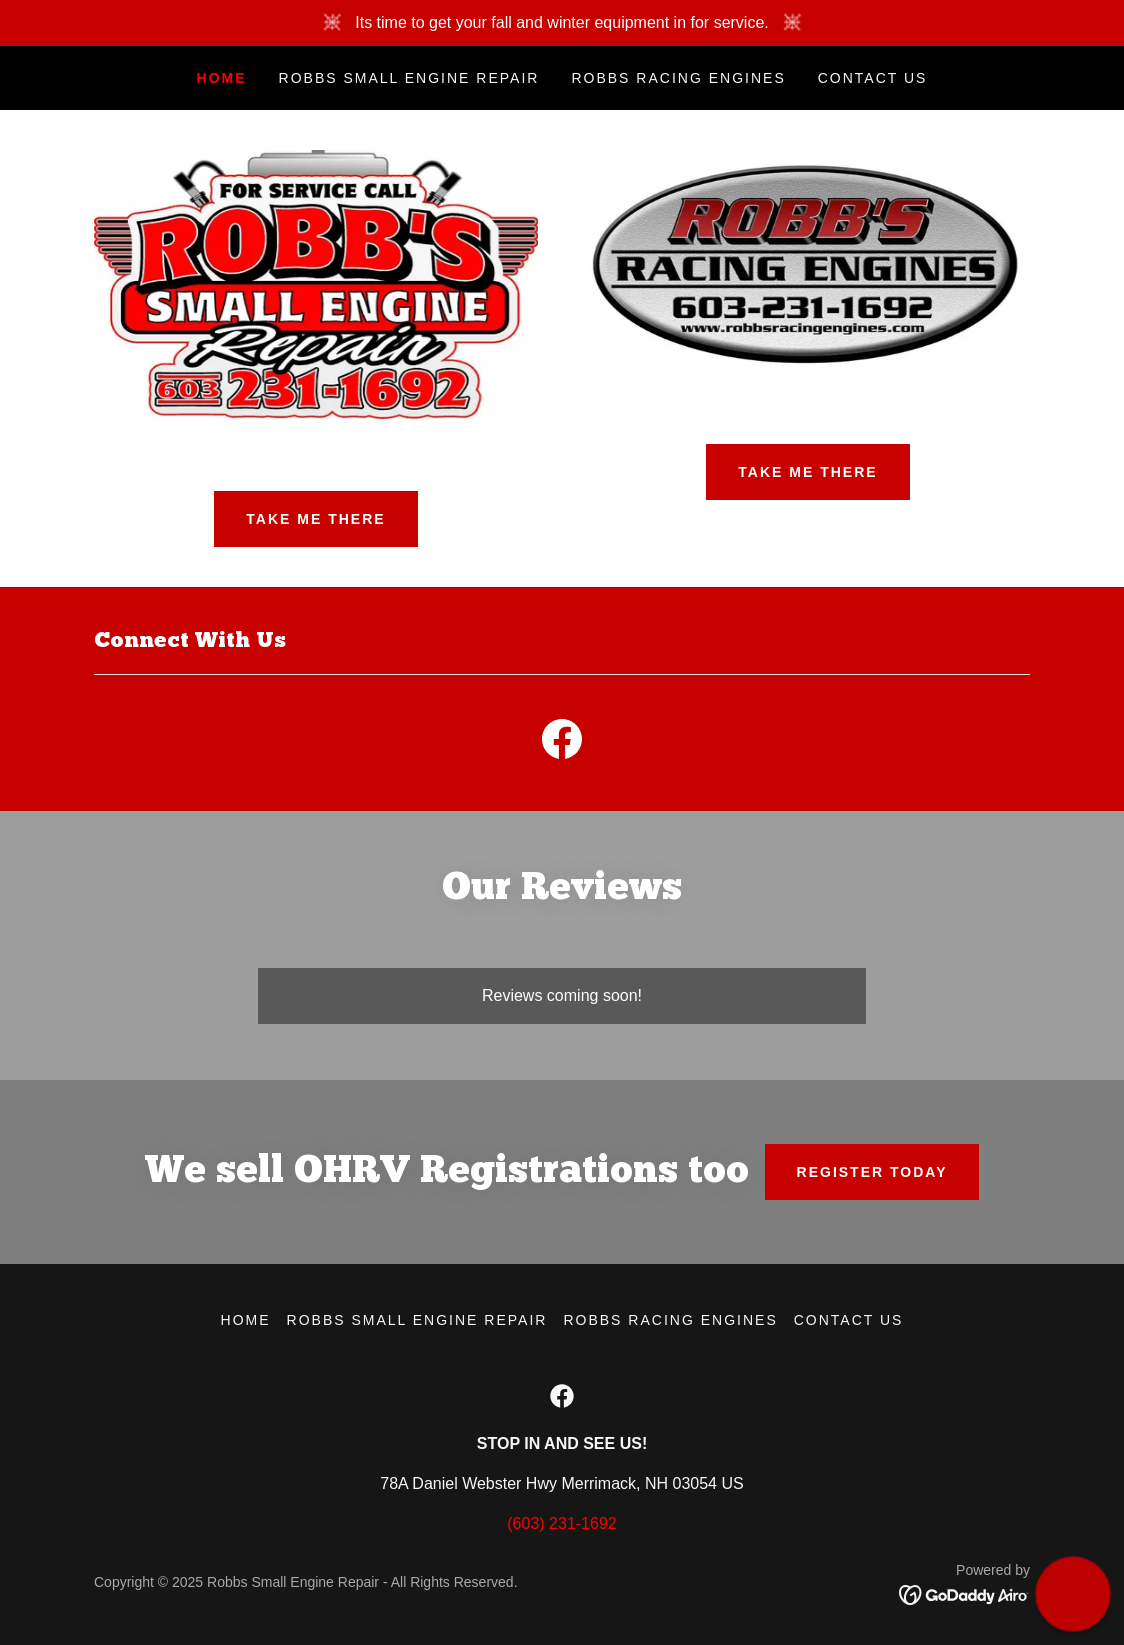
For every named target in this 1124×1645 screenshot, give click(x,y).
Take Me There (315, 519)
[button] (1072, 1593)
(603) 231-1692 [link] (561, 1523)
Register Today (872, 1172)
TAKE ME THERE (807, 472)
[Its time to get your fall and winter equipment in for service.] (562, 23)
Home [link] (222, 78)
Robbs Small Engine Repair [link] (409, 78)
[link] (562, 743)
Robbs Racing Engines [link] (678, 78)
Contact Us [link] (873, 78)
